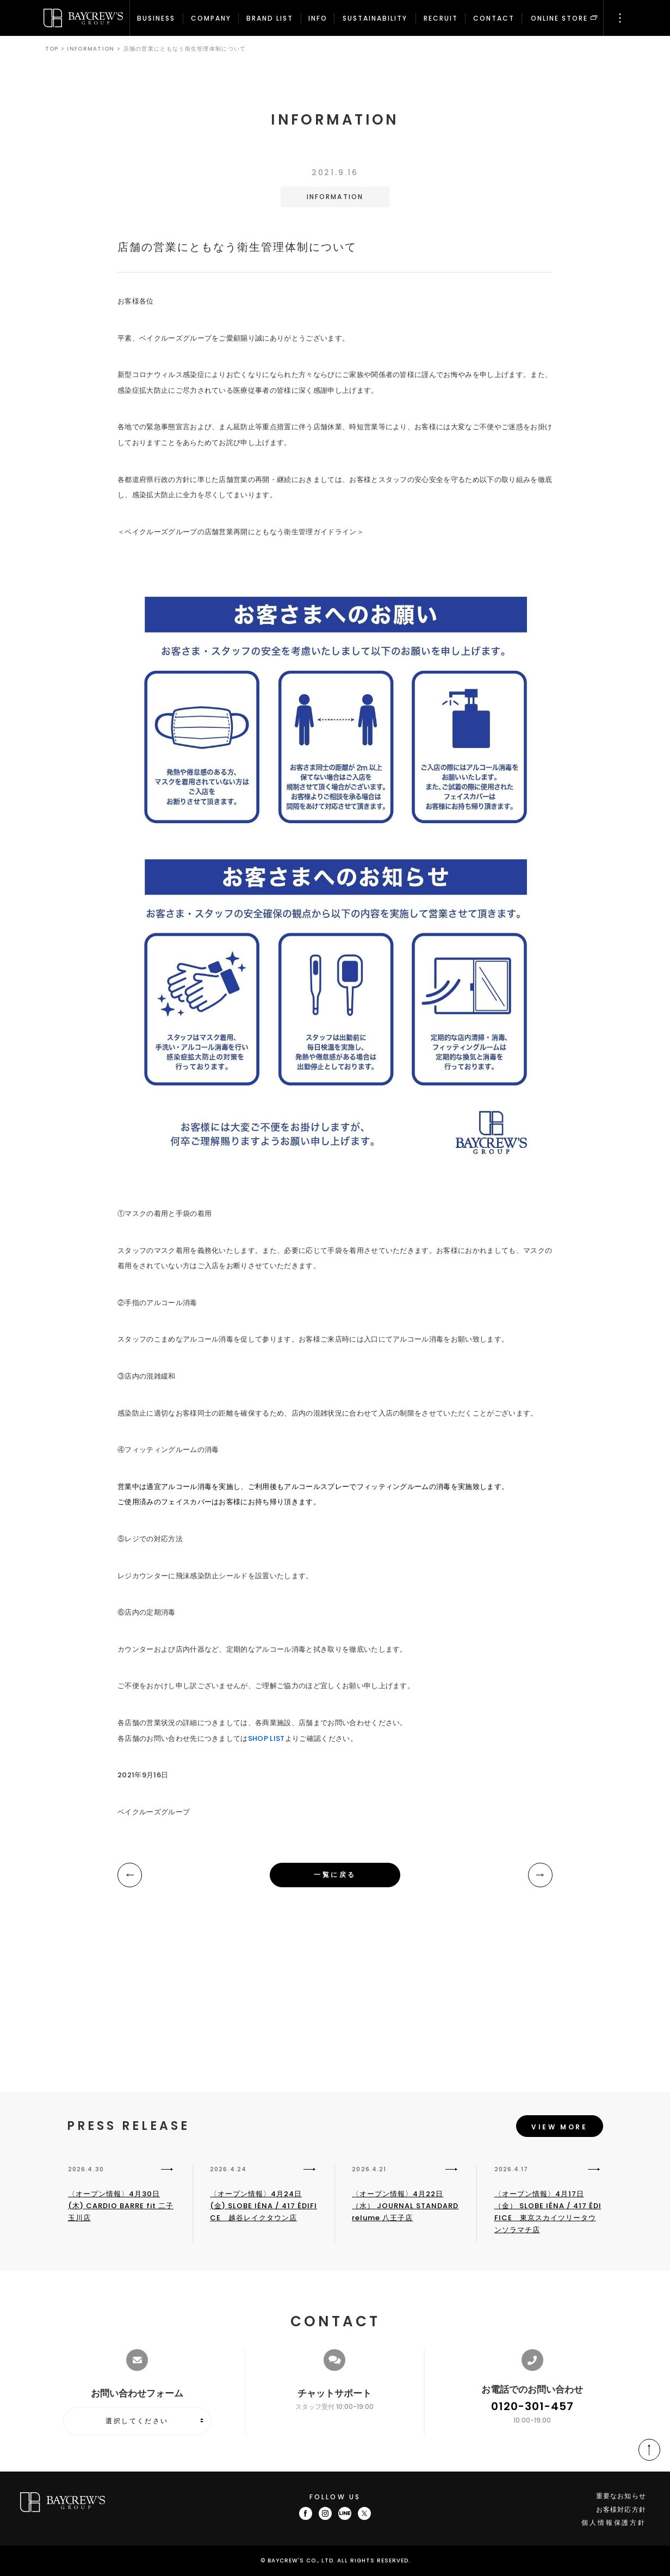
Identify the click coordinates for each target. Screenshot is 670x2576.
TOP (52, 49)
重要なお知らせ (621, 2495)
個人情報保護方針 (613, 2522)
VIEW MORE (559, 2127)
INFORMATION (90, 49)
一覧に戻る (335, 1874)
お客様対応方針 (621, 2509)
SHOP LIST (266, 1738)
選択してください (137, 2421)
